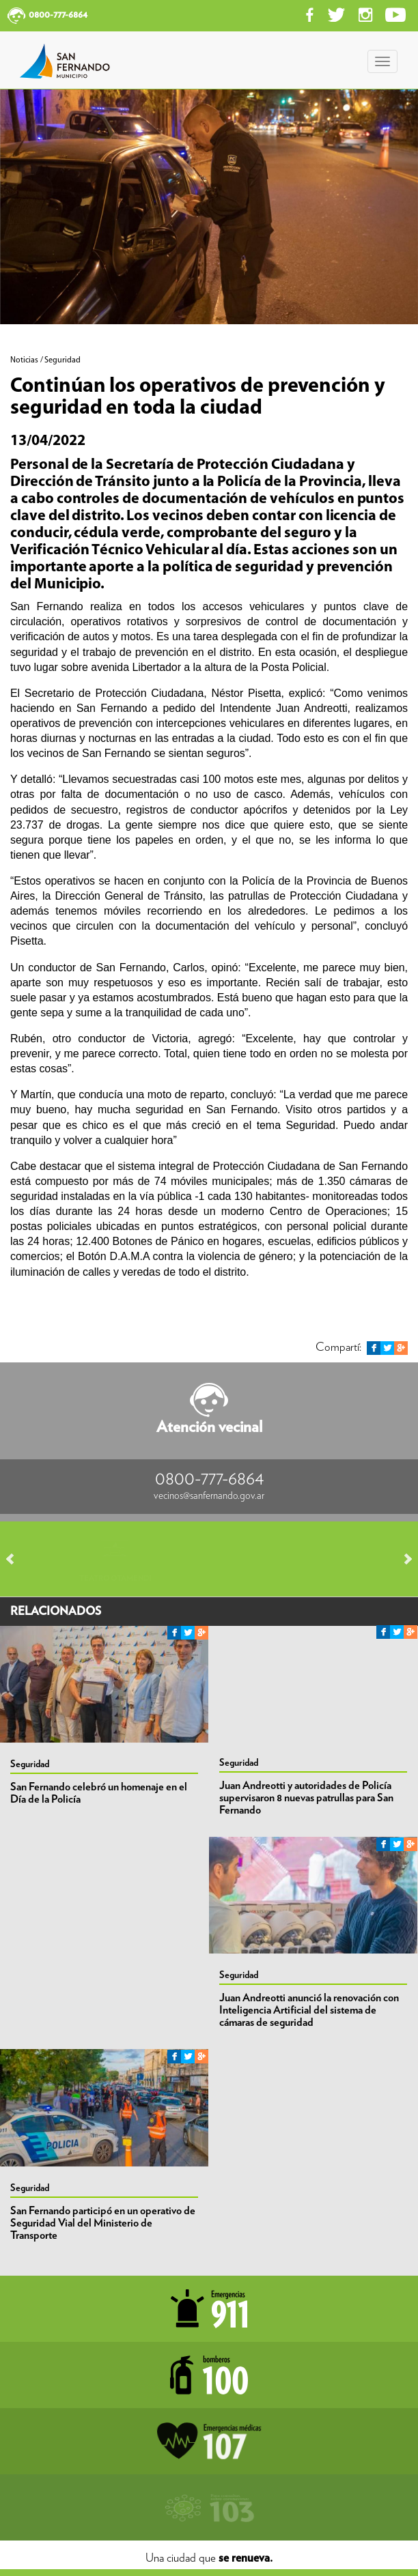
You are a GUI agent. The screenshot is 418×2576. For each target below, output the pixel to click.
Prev (16, 1559)
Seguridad (29, 1764)
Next (402, 1559)
